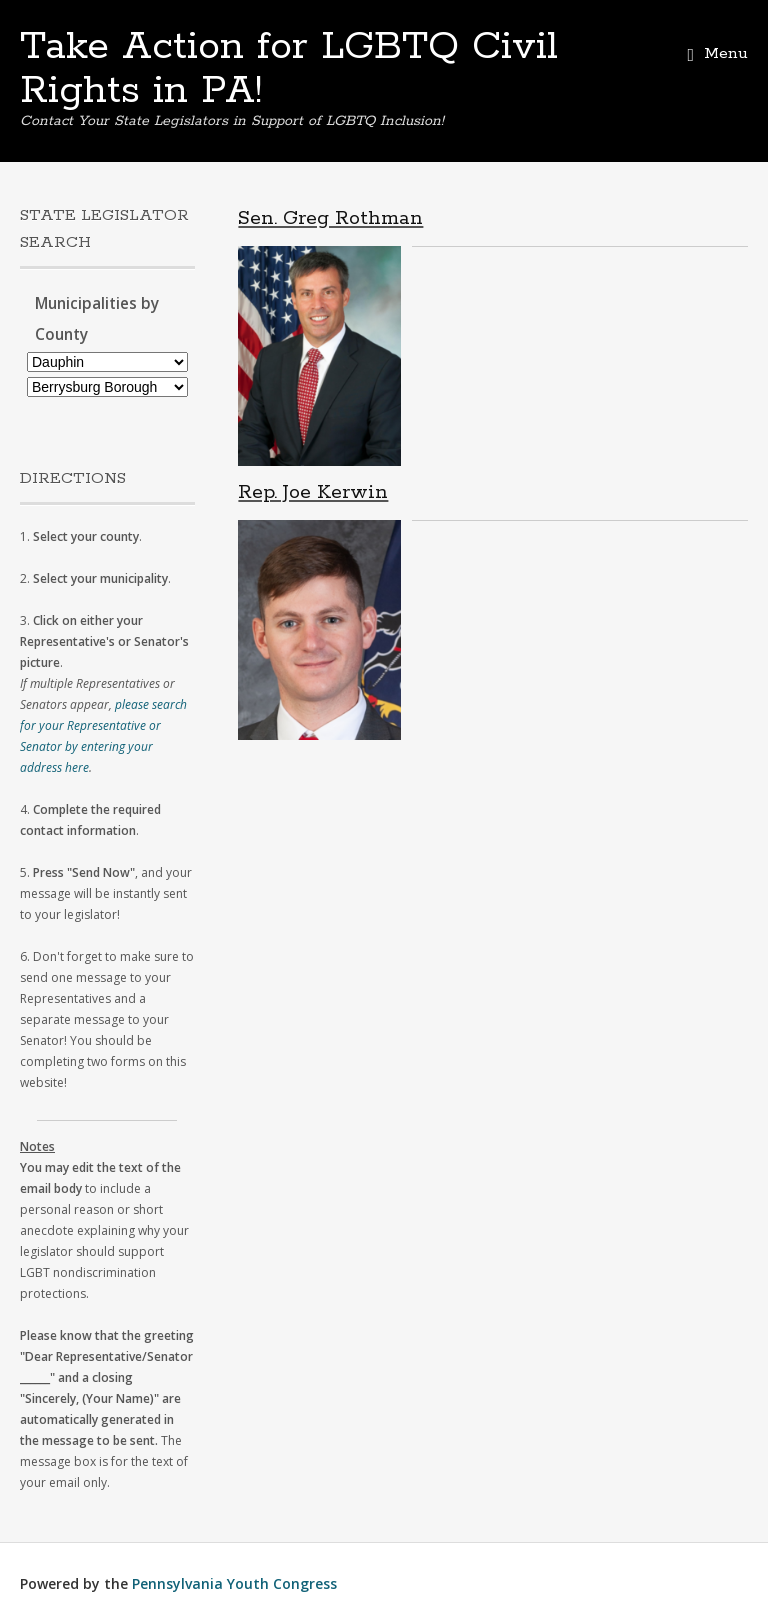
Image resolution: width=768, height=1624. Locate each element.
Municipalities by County (97, 319)
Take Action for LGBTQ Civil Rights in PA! (289, 69)
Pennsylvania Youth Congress (234, 1583)
